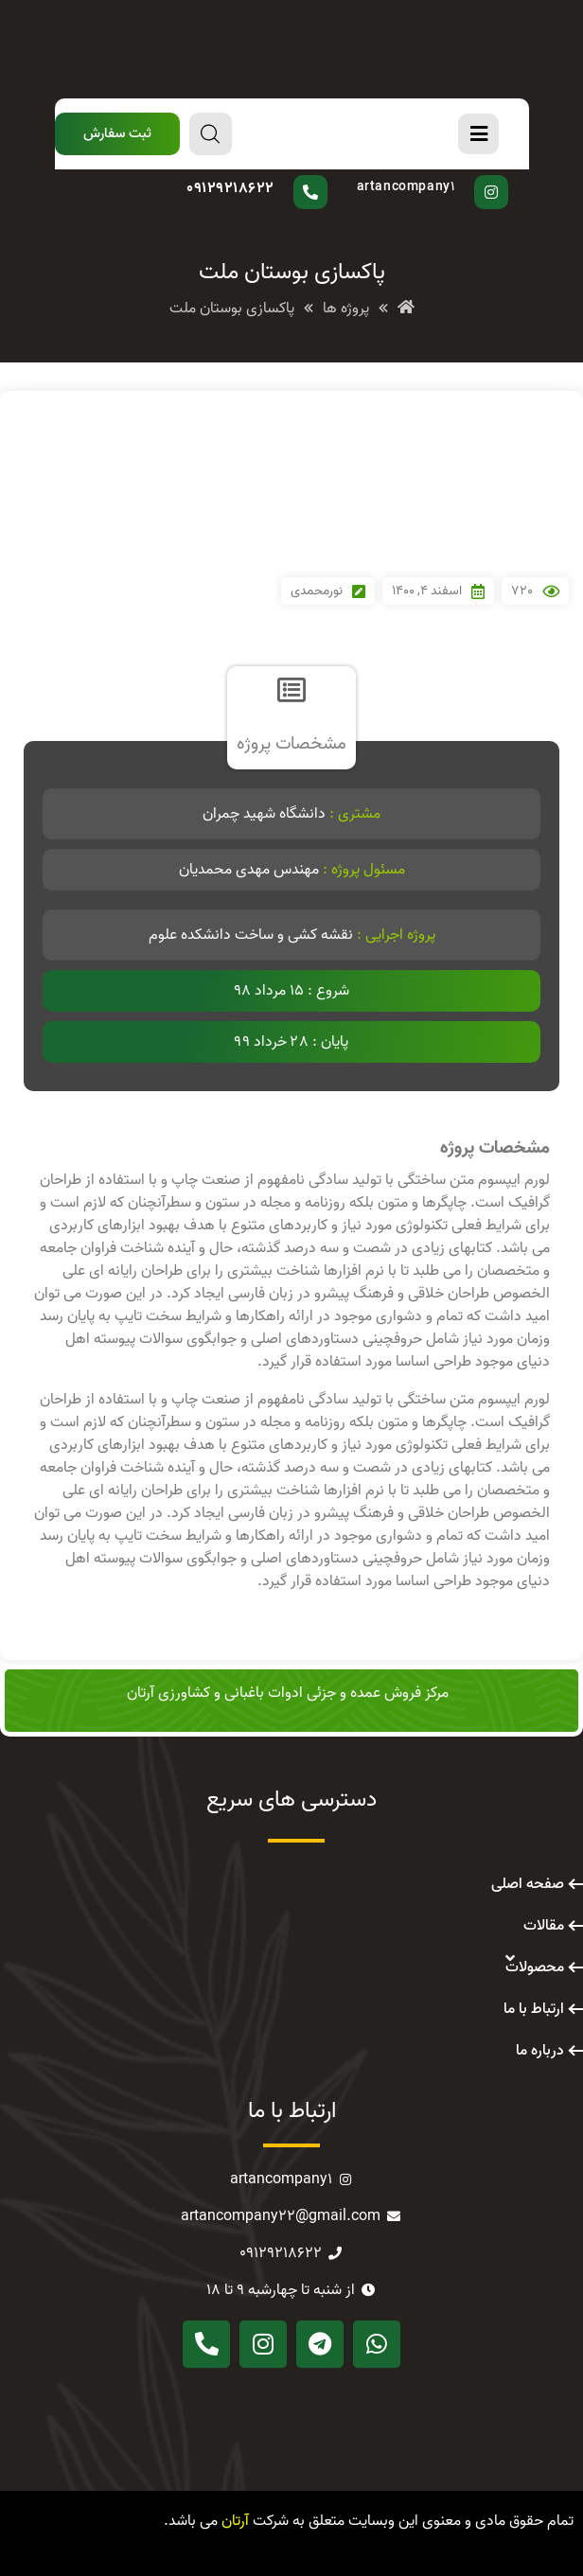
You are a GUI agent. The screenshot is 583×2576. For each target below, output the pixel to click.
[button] (117, 134)
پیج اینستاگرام (427, 175)
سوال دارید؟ (273, 175)
